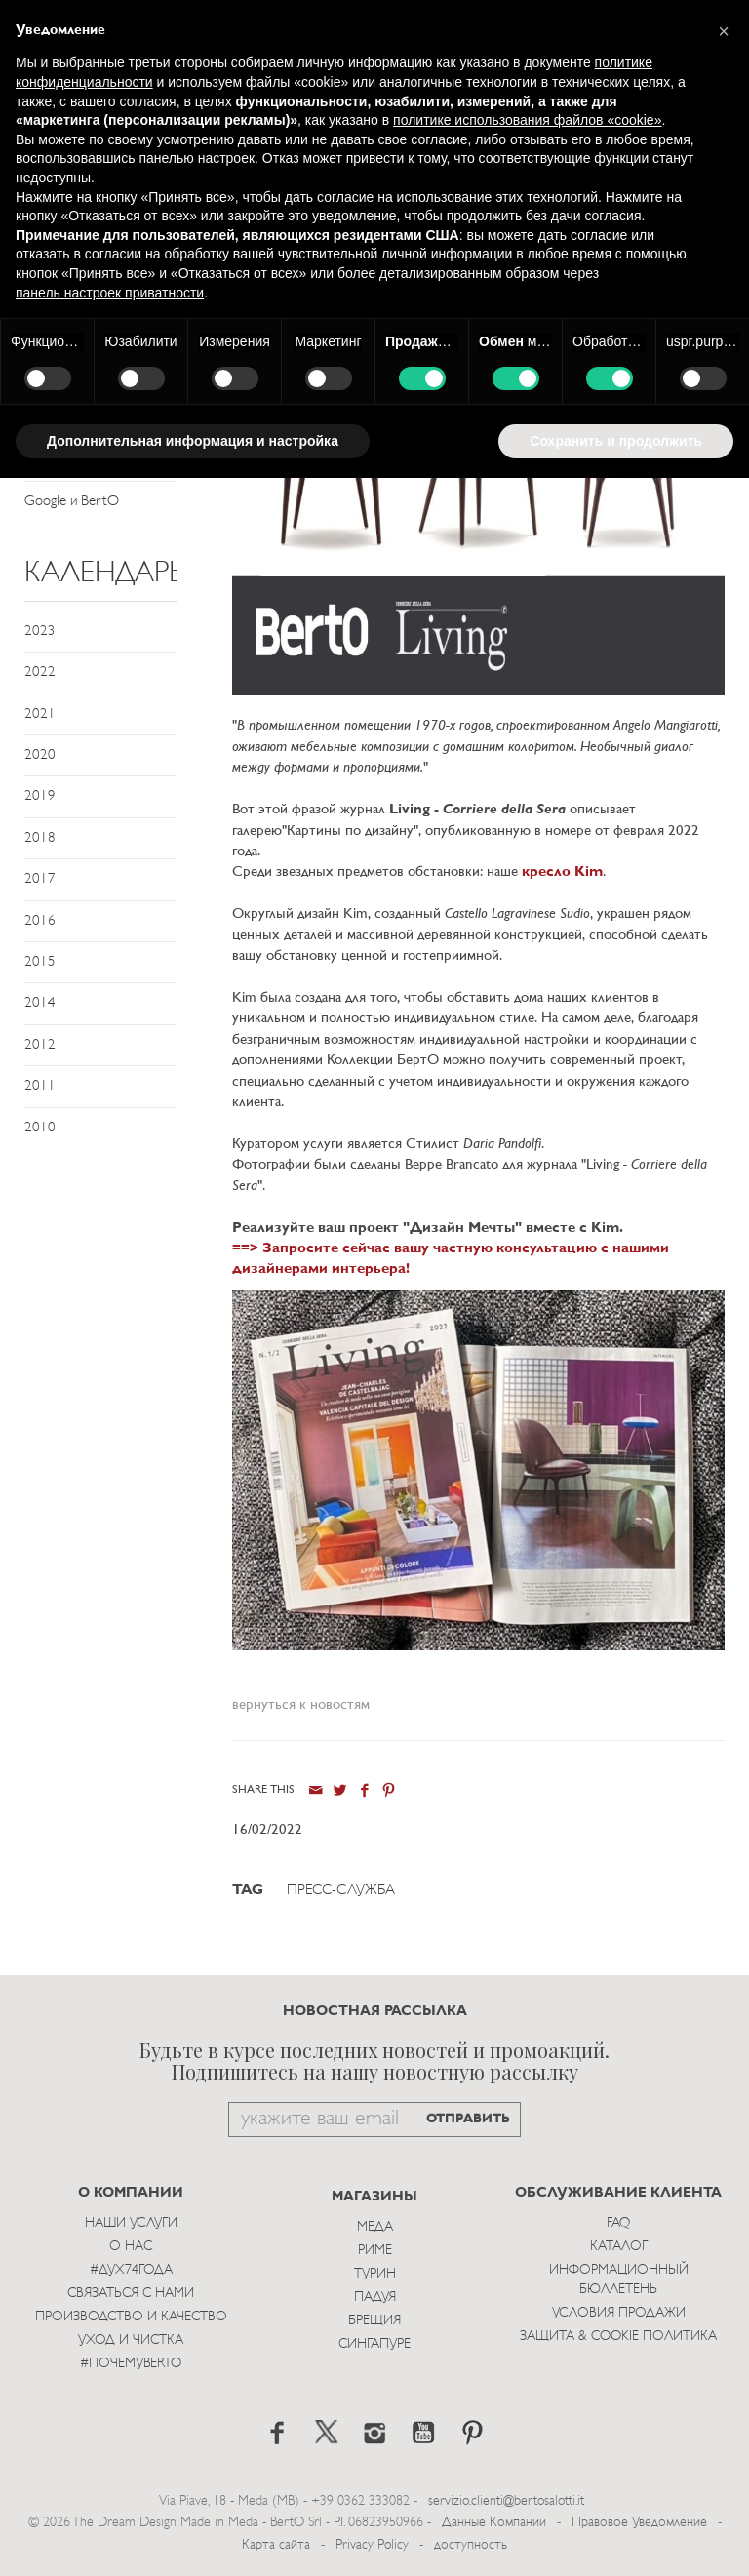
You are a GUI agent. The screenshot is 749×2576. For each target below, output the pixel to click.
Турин (375, 2274)
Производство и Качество (131, 2317)
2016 (40, 921)
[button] (723, 31)
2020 (40, 755)
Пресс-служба (341, 1890)
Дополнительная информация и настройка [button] (192, 441)
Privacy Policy (372, 2545)
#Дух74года (131, 2270)
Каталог (619, 2246)
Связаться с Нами (130, 2293)
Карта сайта (276, 2545)
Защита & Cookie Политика (618, 2336)
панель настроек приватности (110, 292)
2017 (40, 879)
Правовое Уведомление (639, 2523)
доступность (470, 2545)
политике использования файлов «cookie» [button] (527, 120)
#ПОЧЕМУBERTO (130, 2364)
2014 (40, 1003)
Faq (618, 2223)
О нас (130, 2246)
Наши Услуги (131, 2223)
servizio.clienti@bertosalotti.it (506, 2501)
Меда (375, 2227)
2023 (40, 631)
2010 (40, 1128)
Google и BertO (71, 502)
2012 (40, 1045)
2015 (40, 962)
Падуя (375, 2297)
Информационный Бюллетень (619, 2280)
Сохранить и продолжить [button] (616, 441)
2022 (40, 672)
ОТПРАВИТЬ (468, 2119)
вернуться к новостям (301, 1705)
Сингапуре (374, 2344)
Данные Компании (494, 2523)
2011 (40, 1086)
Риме (375, 2250)
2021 (40, 714)
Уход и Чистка (130, 2340)
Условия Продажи (619, 2313)
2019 (40, 796)
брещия (374, 2321)
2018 (40, 838)
